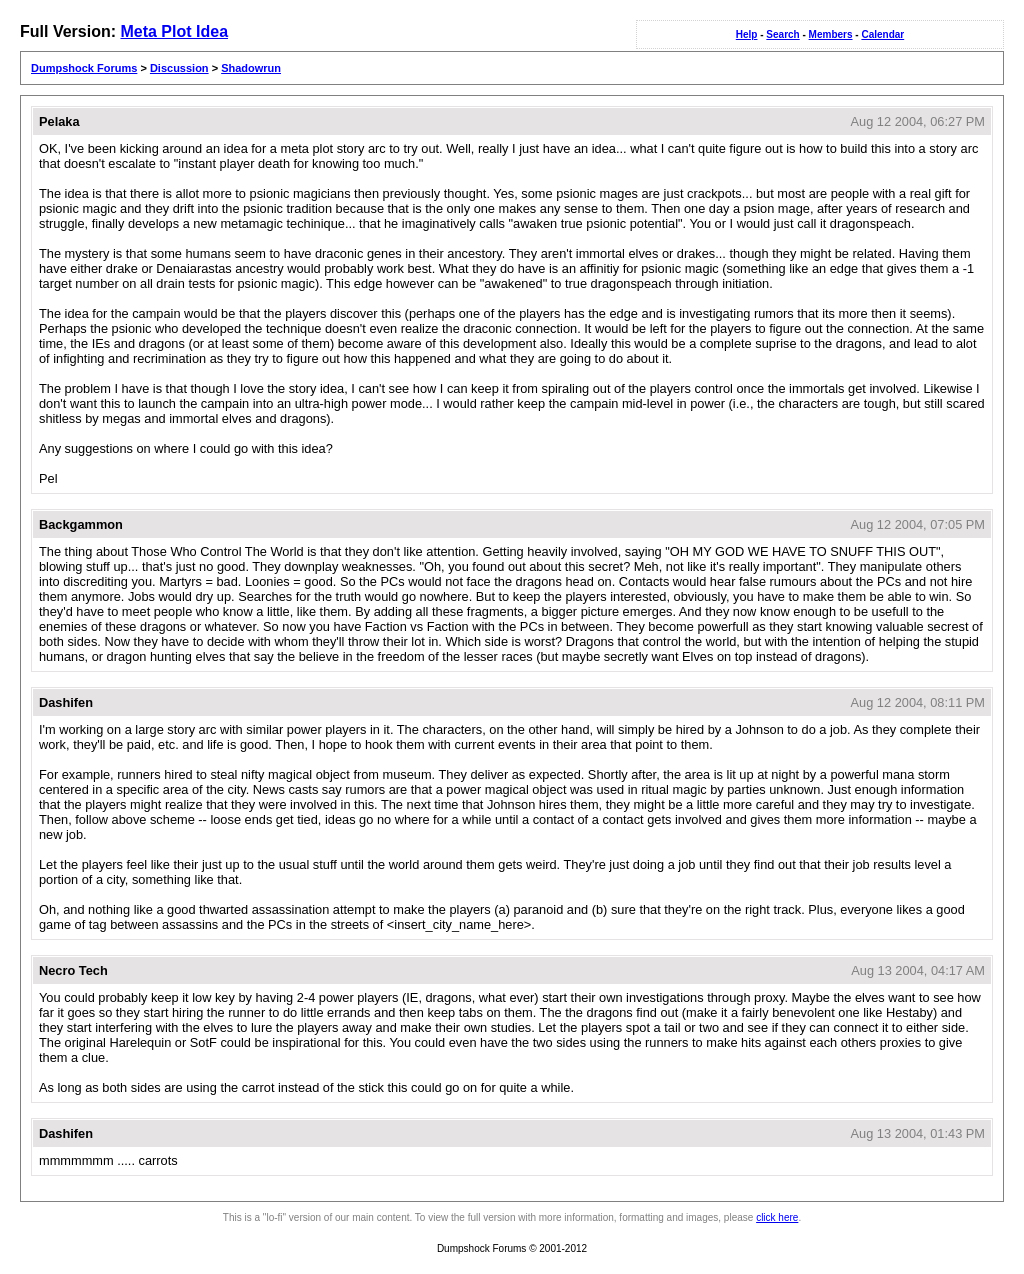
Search (782, 34)
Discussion (179, 68)
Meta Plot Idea (174, 31)
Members (831, 34)
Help (747, 34)
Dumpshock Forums (84, 68)
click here (777, 1217)
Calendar (882, 34)
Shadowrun (251, 68)
